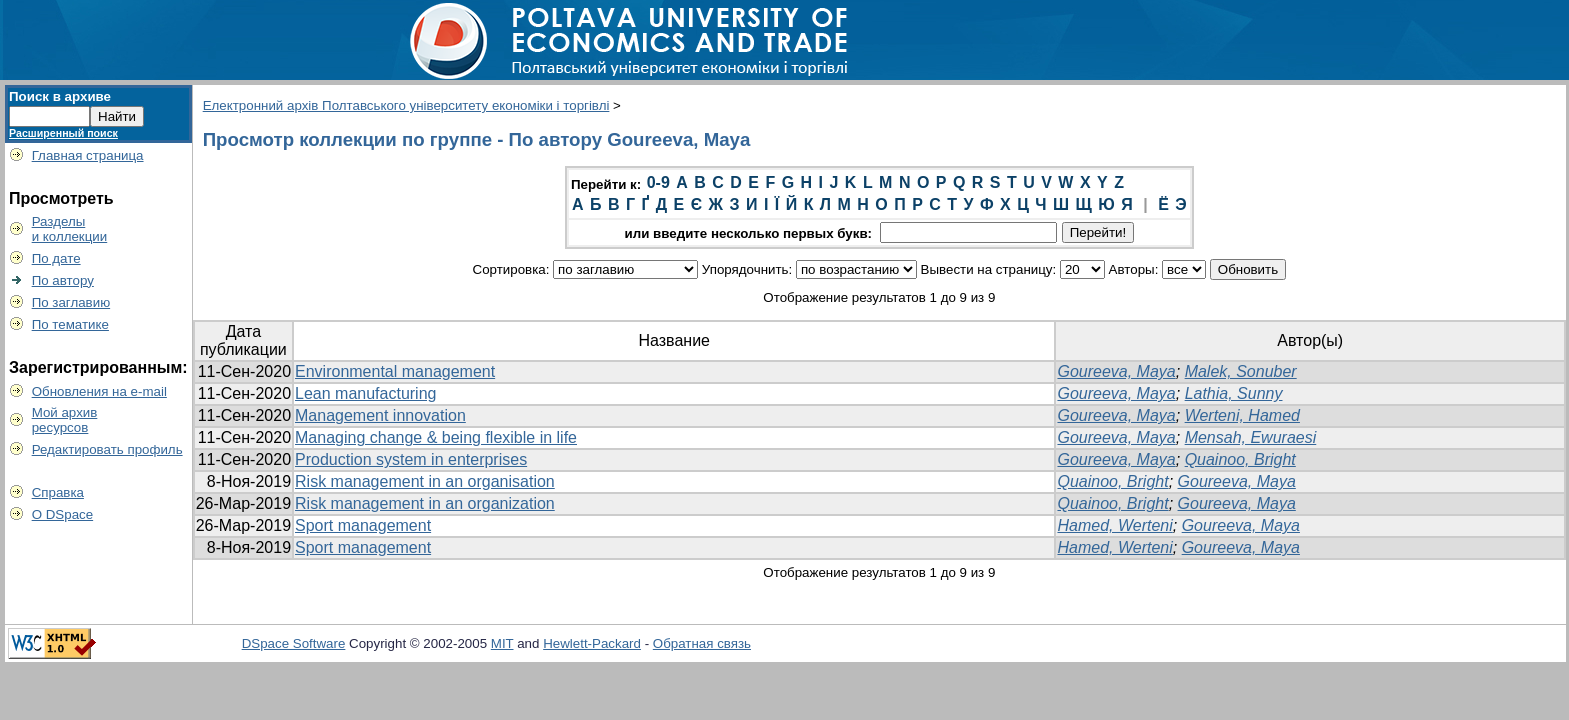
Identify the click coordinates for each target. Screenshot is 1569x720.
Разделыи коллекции (70, 229)
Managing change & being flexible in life (436, 437)
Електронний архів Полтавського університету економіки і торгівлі (406, 105)
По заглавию (71, 302)
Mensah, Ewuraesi (1251, 437)
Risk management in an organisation (425, 481)
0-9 (658, 182)
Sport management (363, 525)
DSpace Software (294, 643)
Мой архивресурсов (65, 420)
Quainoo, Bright (1240, 459)
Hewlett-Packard (592, 643)
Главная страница (88, 155)
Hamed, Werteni (1114, 525)
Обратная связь (702, 643)
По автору (63, 280)
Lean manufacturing (365, 393)
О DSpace (63, 514)
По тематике (70, 324)
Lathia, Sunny (1234, 393)
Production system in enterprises (411, 459)
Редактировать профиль (107, 449)
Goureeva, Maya (1116, 371)
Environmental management (395, 371)
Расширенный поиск (63, 133)
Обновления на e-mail (99, 391)
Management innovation (380, 415)
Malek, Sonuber (1241, 371)
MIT (502, 643)
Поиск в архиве (60, 96)
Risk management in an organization (425, 503)
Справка (58, 492)
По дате (56, 258)
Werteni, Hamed (1242, 415)
